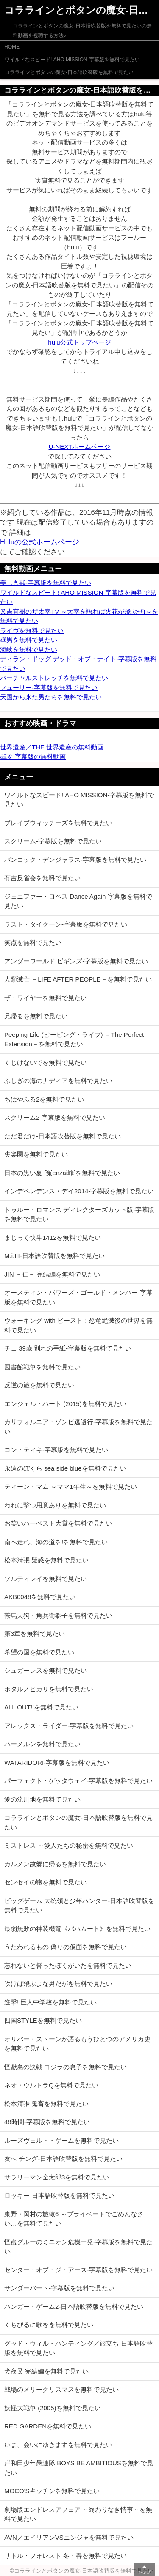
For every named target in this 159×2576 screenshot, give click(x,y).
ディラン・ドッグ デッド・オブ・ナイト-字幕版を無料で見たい (78, 663)
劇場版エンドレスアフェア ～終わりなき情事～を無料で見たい (78, 2514)
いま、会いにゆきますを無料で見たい (58, 2444)
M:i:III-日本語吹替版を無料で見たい (54, 1255)
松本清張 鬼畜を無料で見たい (46, 2103)
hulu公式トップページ (79, 342)
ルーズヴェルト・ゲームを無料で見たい (61, 2140)
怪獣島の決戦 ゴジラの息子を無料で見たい (65, 2066)
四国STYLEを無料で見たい (43, 2020)
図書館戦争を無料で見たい (42, 1366)
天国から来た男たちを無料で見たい (51, 696)
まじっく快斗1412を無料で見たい (52, 1237)
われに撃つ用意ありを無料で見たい (55, 1505)
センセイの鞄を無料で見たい (45, 1882)
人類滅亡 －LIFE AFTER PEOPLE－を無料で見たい (78, 979)
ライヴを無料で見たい (32, 630)
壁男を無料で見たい (28, 639)
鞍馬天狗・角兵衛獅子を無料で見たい (58, 1615)
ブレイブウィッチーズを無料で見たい (58, 822)
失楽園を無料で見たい (36, 1154)
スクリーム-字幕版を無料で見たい (53, 841)
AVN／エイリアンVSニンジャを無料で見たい (69, 2537)
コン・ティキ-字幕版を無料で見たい (56, 1449)
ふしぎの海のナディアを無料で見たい (58, 1080)
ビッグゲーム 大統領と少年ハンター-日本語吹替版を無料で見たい (79, 1905)
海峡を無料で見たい (28, 649)
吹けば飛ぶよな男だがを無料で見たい (58, 1983)
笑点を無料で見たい (32, 942)
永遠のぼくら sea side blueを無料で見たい (65, 1468)
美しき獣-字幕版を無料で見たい (45, 582)
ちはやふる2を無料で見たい (44, 1099)
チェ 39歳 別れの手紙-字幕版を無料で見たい (67, 1348)
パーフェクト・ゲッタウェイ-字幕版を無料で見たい (78, 1780)
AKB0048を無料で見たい (39, 1596)
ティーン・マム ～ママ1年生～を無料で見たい (70, 1486)
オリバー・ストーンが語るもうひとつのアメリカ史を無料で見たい (77, 2043)
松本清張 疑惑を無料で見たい (46, 1560)
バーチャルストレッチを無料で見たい (54, 677)
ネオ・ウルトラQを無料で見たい (51, 2085)
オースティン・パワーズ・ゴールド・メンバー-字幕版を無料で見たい (78, 1297)
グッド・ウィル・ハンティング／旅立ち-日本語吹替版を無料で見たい (78, 2348)
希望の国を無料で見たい (39, 1652)
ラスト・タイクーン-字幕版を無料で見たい (65, 924)
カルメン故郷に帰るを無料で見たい (55, 1864)
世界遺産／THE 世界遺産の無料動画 (51, 747)
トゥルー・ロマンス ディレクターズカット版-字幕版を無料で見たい (79, 1214)
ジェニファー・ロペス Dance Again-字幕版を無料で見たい (78, 901)
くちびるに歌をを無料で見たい (48, 2324)
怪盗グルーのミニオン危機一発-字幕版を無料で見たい (78, 2246)
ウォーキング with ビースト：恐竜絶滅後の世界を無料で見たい (78, 1325)
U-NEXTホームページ (80, 446)
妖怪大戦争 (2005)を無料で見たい (52, 2408)
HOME (12, 47)
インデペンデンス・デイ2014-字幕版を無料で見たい (79, 1191)
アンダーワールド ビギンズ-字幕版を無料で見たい (76, 961)
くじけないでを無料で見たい (45, 1062)
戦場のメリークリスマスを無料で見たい (61, 2389)
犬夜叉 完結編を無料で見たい (46, 2371)
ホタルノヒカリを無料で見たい (48, 1689)
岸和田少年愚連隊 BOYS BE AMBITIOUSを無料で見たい (78, 2467)
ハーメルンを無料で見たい (42, 1743)
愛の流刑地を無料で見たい (42, 1799)
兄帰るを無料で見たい (36, 1016)
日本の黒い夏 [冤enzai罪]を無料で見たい (62, 1172)
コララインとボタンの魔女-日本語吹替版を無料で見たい (69, 72)
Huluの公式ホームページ (39, 542)
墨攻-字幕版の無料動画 (33, 756)
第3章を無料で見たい (34, 1633)
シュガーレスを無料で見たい (45, 1670)
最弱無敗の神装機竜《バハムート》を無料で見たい (77, 1928)
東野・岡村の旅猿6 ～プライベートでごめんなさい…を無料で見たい (73, 2218)
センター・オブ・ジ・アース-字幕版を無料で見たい (78, 2269)
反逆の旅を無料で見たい (39, 1385)
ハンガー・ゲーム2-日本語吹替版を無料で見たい (73, 2306)
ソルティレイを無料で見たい (45, 1578)
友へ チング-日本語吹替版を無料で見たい (63, 2158)
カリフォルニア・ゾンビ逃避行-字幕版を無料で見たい (78, 1426)
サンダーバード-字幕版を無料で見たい (59, 2288)
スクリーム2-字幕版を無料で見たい (54, 1117)
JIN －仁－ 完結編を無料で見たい (52, 1274)
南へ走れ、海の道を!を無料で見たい (56, 1541)
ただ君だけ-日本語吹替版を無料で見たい (62, 1136)
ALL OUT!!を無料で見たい (41, 1707)
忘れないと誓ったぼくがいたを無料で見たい (67, 1965)
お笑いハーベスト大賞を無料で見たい (58, 1523)
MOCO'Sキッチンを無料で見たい (52, 2490)
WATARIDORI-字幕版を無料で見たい (56, 1762)
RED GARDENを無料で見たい (47, 2426)
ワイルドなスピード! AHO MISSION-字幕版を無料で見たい (72, 60)
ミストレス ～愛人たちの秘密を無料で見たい (68, 1845)
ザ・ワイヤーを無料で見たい (45, 997)
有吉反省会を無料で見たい (42, 877)
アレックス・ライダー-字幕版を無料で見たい (69, 1725)
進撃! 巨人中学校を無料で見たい (50, 2002)
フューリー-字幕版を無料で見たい (49, 687)
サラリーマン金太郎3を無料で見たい (56, 2177)
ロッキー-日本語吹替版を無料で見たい (59, 2195)
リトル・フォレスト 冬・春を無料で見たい (65, 2555)
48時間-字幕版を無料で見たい (47, 2121)
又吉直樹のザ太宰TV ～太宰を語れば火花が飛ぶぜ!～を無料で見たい (79, 616)
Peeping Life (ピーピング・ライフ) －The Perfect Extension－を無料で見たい (74, 1039)
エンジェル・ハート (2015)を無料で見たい (65, 1403)
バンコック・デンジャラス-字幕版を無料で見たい (75, 859)
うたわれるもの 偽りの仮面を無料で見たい (65, 1946)
